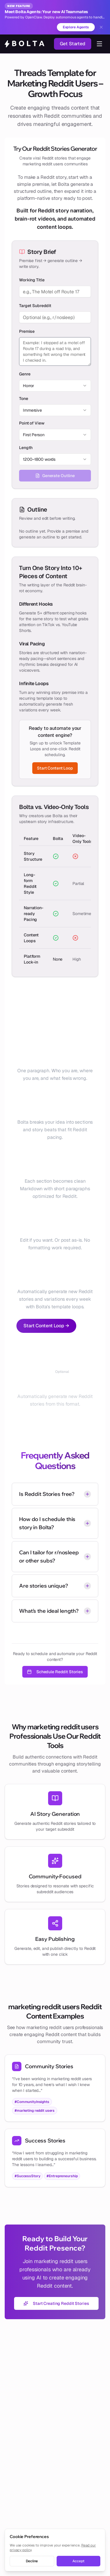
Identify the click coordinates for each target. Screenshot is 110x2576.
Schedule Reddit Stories (55, 1671)
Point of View (31, 423)
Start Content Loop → (46, 1326)
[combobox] (55, 385)
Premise (27, 331)
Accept (78, 2561)
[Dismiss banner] (101, 27)
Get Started (72, 44)
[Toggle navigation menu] (99, 44)
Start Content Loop (55, 768)
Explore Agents (76, 27)
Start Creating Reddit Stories (56, 2303)
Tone (23, 398)
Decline (32, 2561)
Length (26, 447)
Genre (24, 374)
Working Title (31, 280)
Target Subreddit (35, 305)
